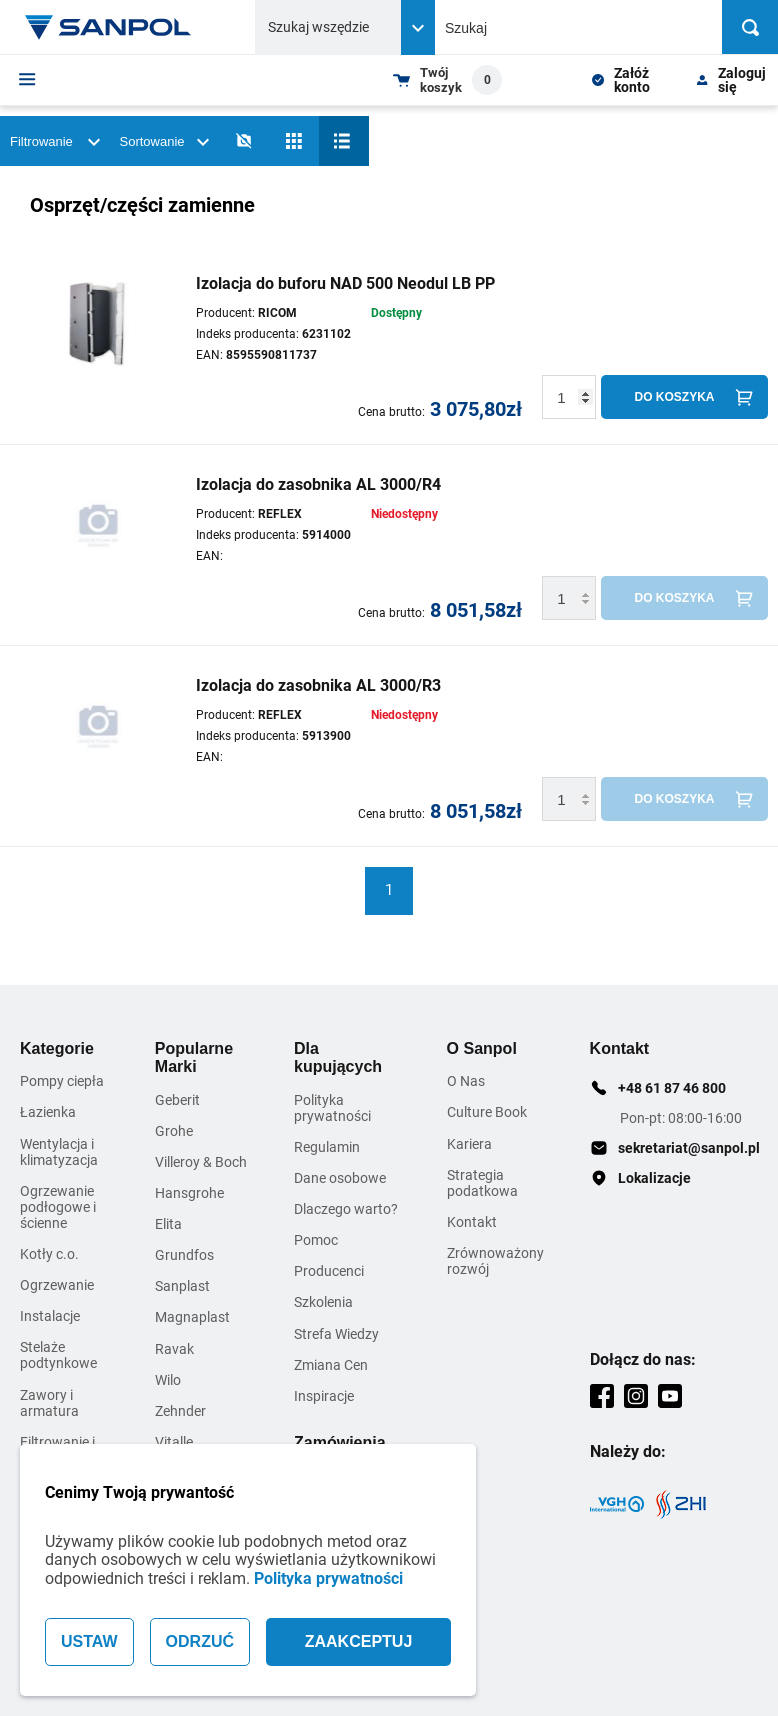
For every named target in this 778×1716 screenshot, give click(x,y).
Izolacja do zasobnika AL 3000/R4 (318, 484)
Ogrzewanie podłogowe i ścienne (58, 1207)
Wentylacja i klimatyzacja (59, 1152)
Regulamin (327, 1147)
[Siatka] (294, 141)
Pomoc (316, 1240)
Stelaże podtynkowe (58, 1355)
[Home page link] (108, 27)
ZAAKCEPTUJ (359, 1641)
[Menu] (27, 79)
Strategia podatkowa (482, 1183)
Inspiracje (324, 1396)
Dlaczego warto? (346, 1209)
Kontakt (472, 1222)
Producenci (329, 1271)
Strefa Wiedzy (336, 1334)
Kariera (469, 1144)
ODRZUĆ (200, 1641)
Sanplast (182, 1286)
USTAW (89, 1641)
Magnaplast (192, 1317)
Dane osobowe (340, 1178)
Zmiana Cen (331, 1365)
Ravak (174, 1349)
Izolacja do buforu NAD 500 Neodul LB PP (345, 283)
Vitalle (174, 1442)
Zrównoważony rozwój (495, 1261)
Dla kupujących (338, 1057)
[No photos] (244, 141)
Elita (168, 1224)
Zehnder (180, 1411)
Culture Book (487, 1112)
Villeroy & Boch (201, 1162)
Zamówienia (340, 1442)
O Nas (466, 1081)
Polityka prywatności (328, 1578)
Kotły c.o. (49, 1254)
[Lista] (344, 141)
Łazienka (48, 1112)
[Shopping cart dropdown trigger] (447, 80)
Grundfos (184, 1255)
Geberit (177, 1100)
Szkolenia (323, 1302)
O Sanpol (482, 1048)
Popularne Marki (194, 1057)
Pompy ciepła (62, 1081)
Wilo (168, 1380)
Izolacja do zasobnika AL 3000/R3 (318, 685)
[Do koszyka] (684, 397)
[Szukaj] (750, 27)
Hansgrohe (189, 1193)
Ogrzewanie (57, 1285)
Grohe (174, 1131)
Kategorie (57, 1048)
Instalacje (50, 1316)
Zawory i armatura (49, 1403)
